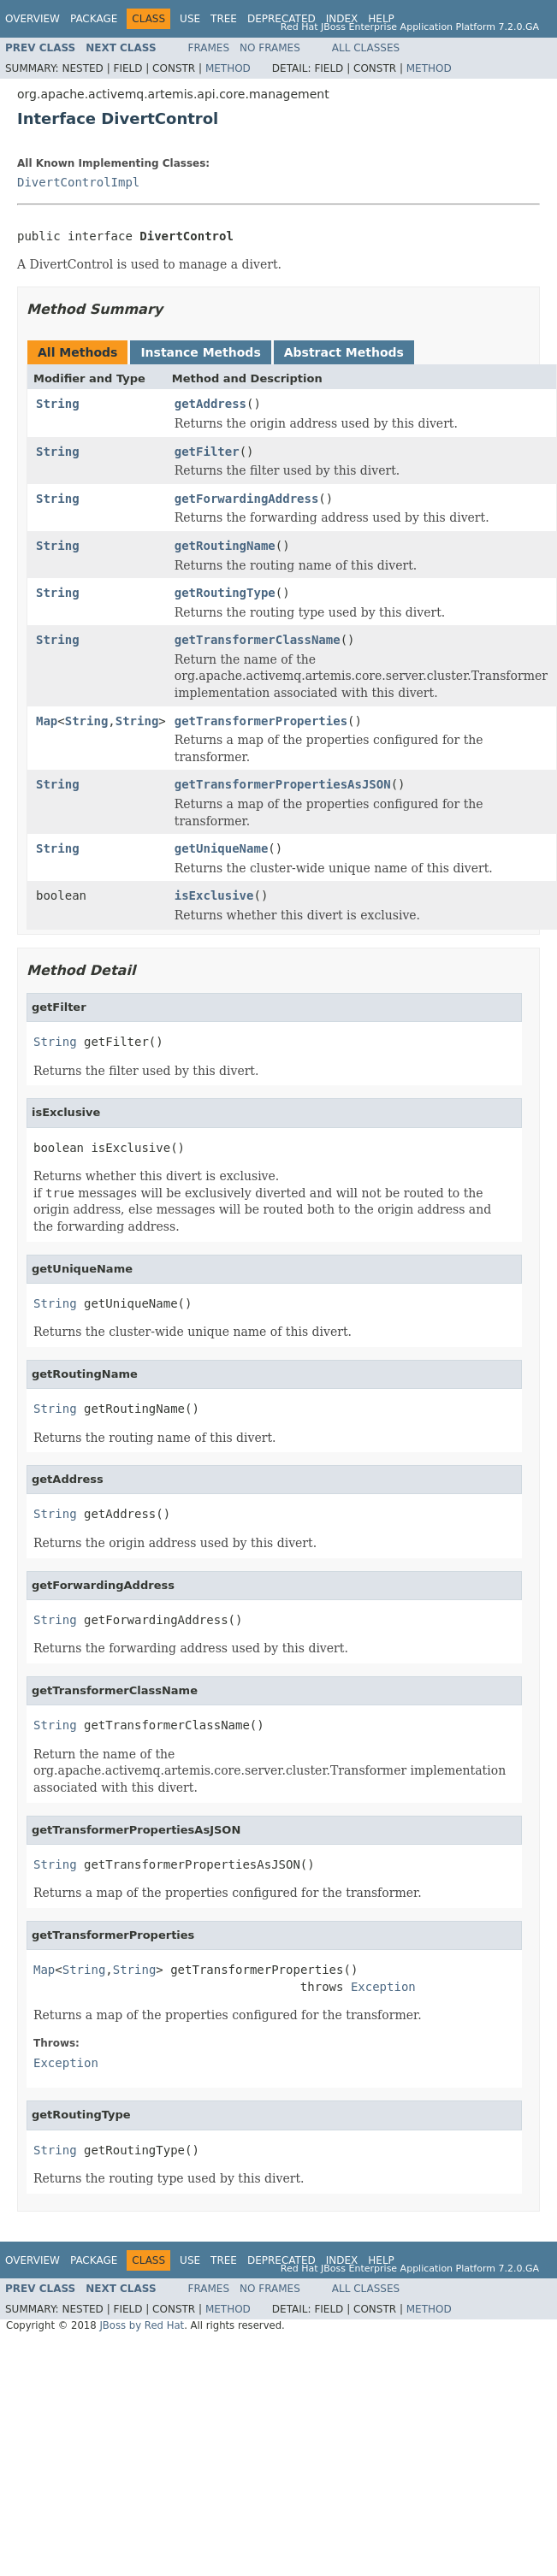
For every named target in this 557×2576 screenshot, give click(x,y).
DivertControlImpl (78, 182)
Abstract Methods (344, 352)
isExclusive (214, 895)
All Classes (366, 48)
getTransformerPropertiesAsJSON (283, 784)
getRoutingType (225, 593)
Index (342, 19)
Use (190, 19)
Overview (32, 19)
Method (228, 68)
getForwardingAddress (247, 498)
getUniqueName (222, 848)
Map (46, 721)
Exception (383, 1987)
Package (93, 19)
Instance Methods (200, 352)
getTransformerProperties (261, 721)
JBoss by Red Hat (141, 2325)
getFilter (207, 451)
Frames (209, 48)
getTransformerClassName (258, 640)
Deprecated (281, 19)
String (58, 404)
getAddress (210, 404)
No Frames (270, 48)
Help (381, 19)
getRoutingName (225, 545)
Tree (223, 19)
